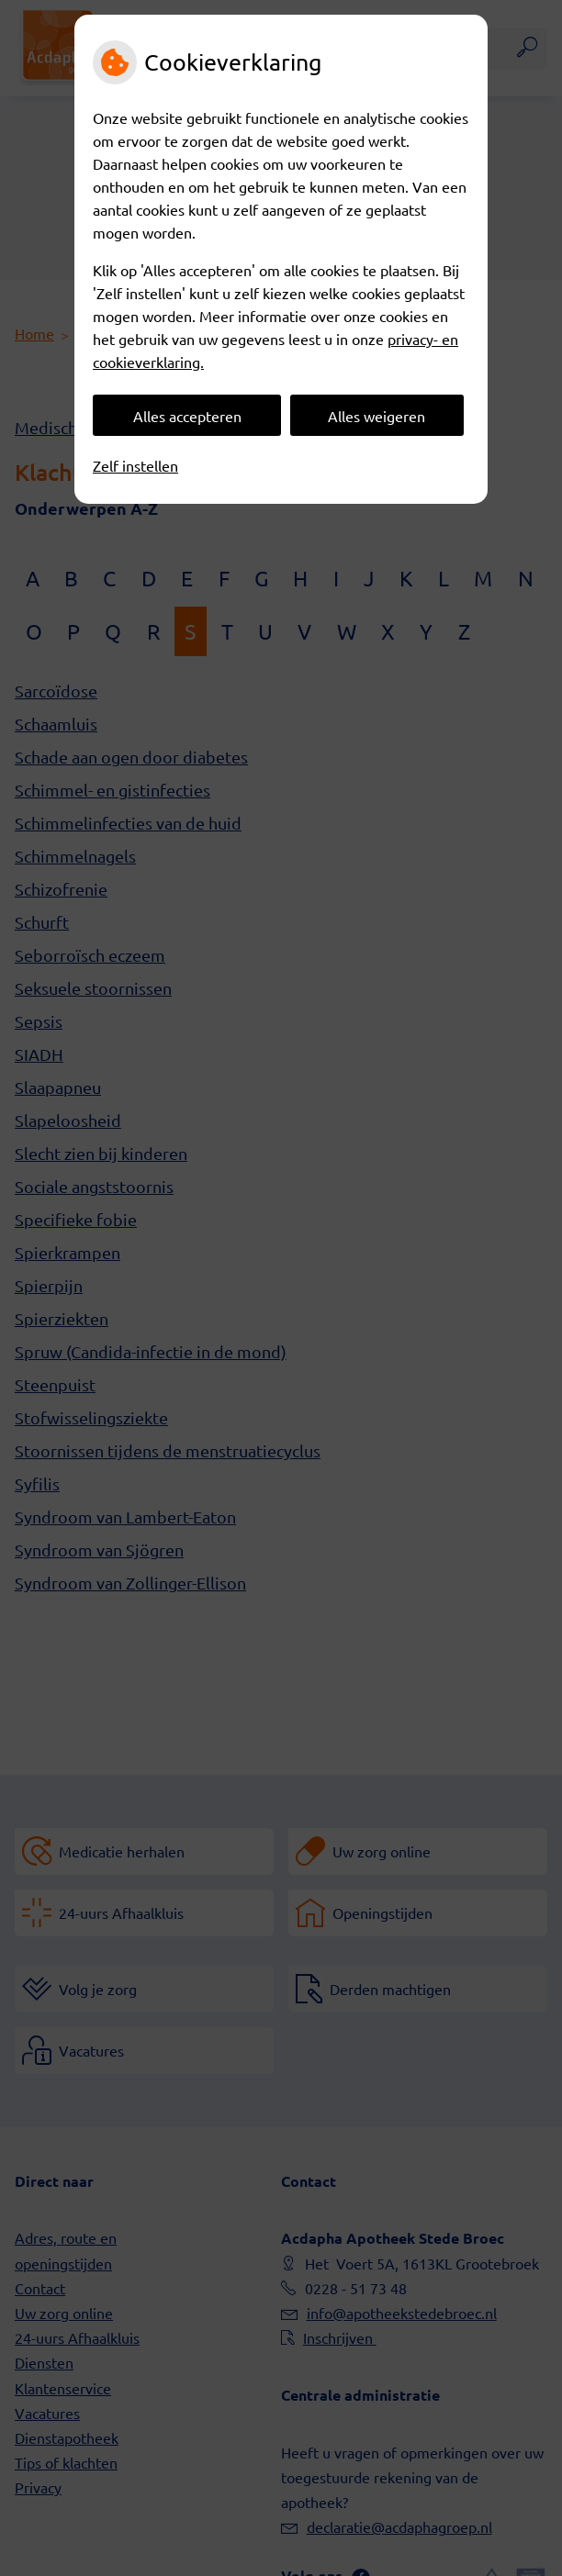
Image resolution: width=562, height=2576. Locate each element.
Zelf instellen (135, 465)
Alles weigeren (376, 416)
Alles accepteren (187, 416)
